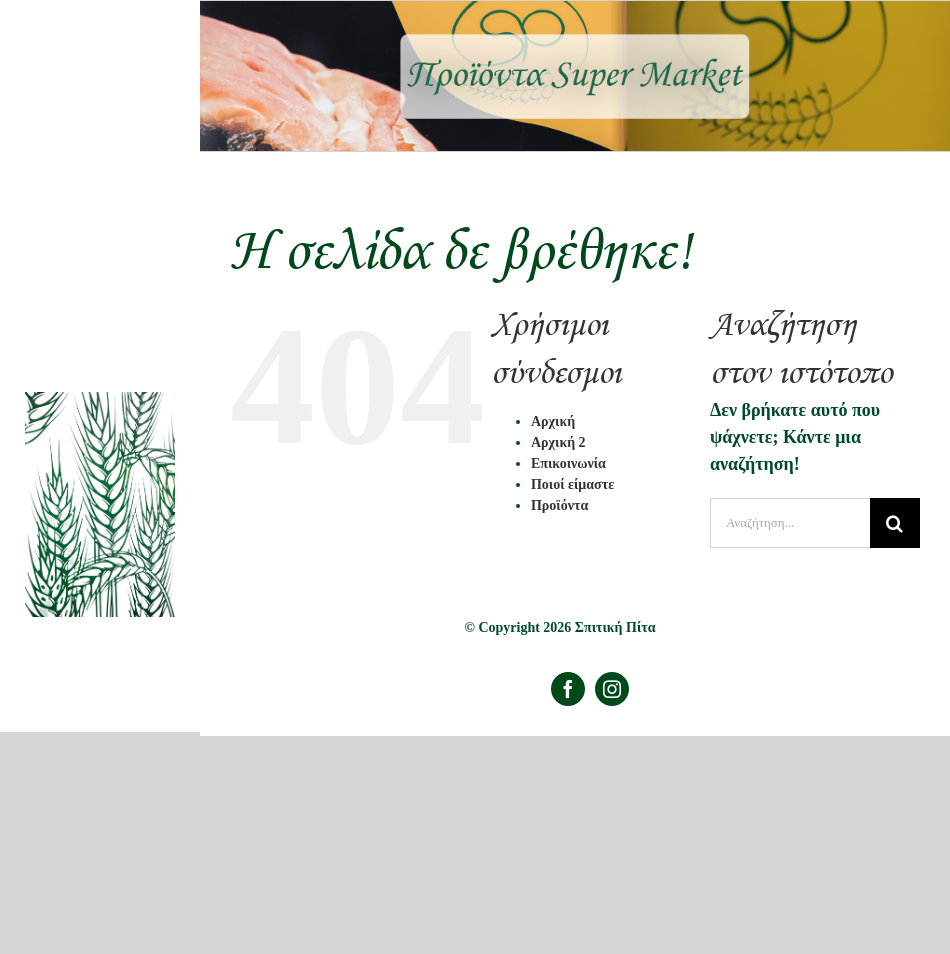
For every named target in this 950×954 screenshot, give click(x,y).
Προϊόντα (559, 505)
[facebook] (568, 689)
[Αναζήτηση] (895, 523)
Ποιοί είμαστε (572, 484)
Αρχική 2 (558, 442)
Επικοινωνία (568, 463)
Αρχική (553, 421)
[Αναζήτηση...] (790, 523)
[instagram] (612, 689)
